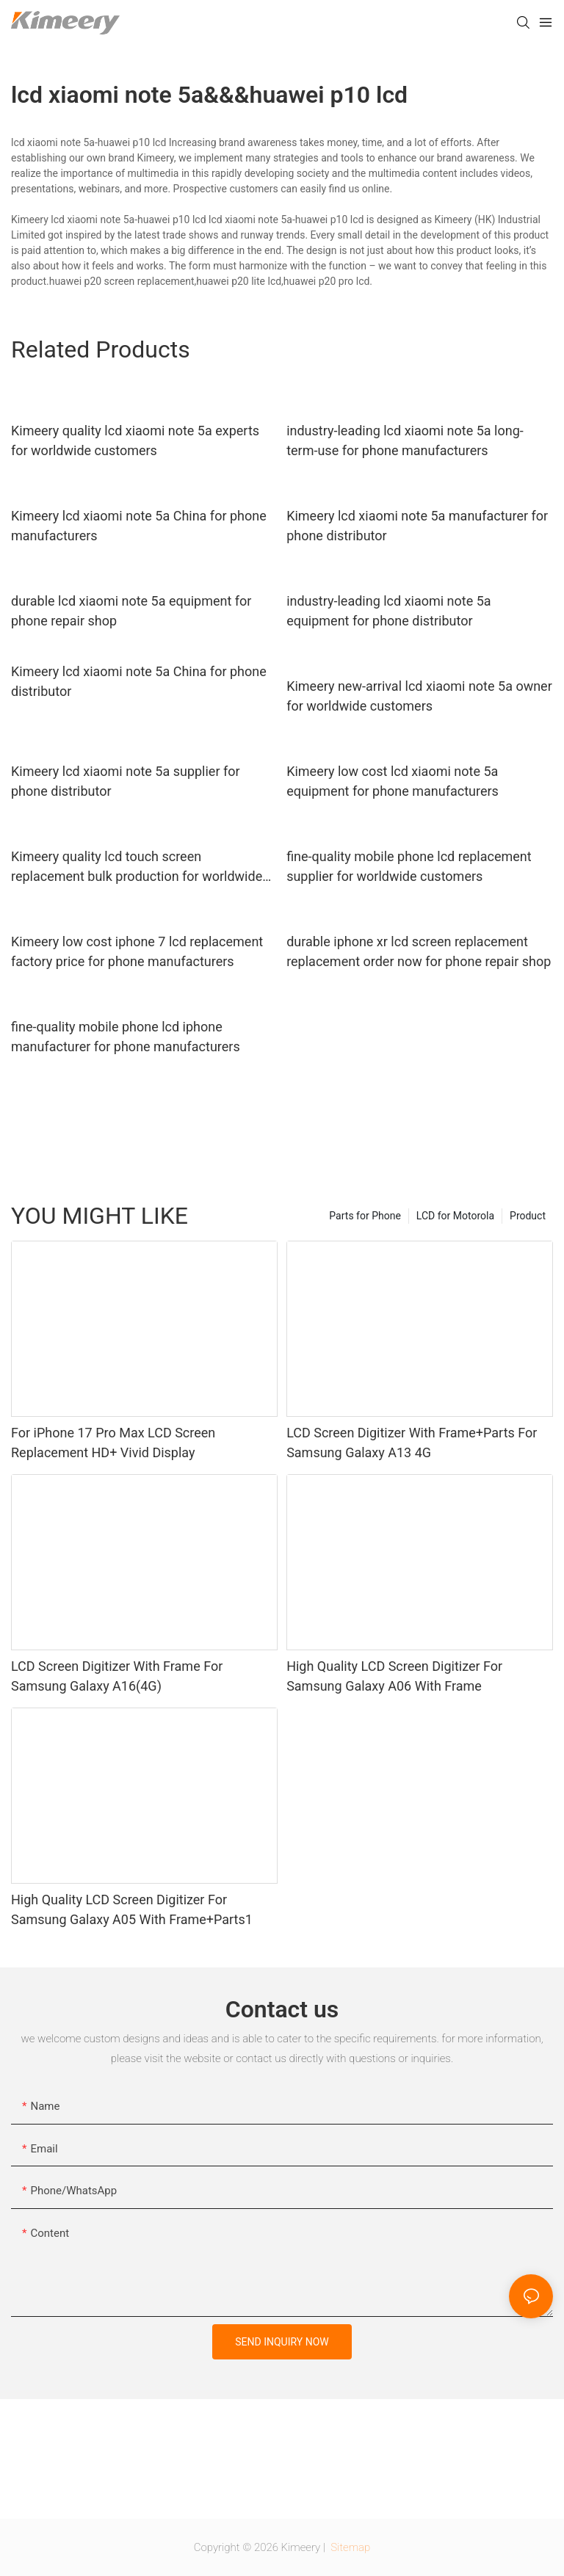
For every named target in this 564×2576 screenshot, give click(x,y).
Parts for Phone (365, 1216)
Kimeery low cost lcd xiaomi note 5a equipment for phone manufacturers (392, 781)
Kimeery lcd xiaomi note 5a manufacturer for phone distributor (417, 525)
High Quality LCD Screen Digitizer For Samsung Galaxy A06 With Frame (394, 1676)
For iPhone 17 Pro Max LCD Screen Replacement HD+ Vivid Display (113, 1442)
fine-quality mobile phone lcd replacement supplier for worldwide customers (408, 866)
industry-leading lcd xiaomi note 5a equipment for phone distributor (388, 610)
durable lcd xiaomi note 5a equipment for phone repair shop (131, 610)
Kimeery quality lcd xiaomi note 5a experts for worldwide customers (135, 440)
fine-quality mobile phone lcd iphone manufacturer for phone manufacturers (125, 1036)
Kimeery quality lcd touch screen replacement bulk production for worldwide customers (136, 867)
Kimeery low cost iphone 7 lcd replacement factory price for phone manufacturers (137, 951)
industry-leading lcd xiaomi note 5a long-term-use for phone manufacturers (405, 440)
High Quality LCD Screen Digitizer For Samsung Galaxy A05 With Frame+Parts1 (132, 1909)
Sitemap (349, 2547)
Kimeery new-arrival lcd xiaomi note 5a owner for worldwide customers (419, 696)
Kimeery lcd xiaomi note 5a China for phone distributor (139, 681)
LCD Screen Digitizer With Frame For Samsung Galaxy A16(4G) (117, 1676)
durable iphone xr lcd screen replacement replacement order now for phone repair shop (418, 951)
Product (528, 1216)
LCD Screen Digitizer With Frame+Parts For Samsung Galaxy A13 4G (411, 1442)
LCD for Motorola (455, 1216)
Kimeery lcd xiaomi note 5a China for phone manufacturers (139, 525)
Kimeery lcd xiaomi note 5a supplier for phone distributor (125, 781)
